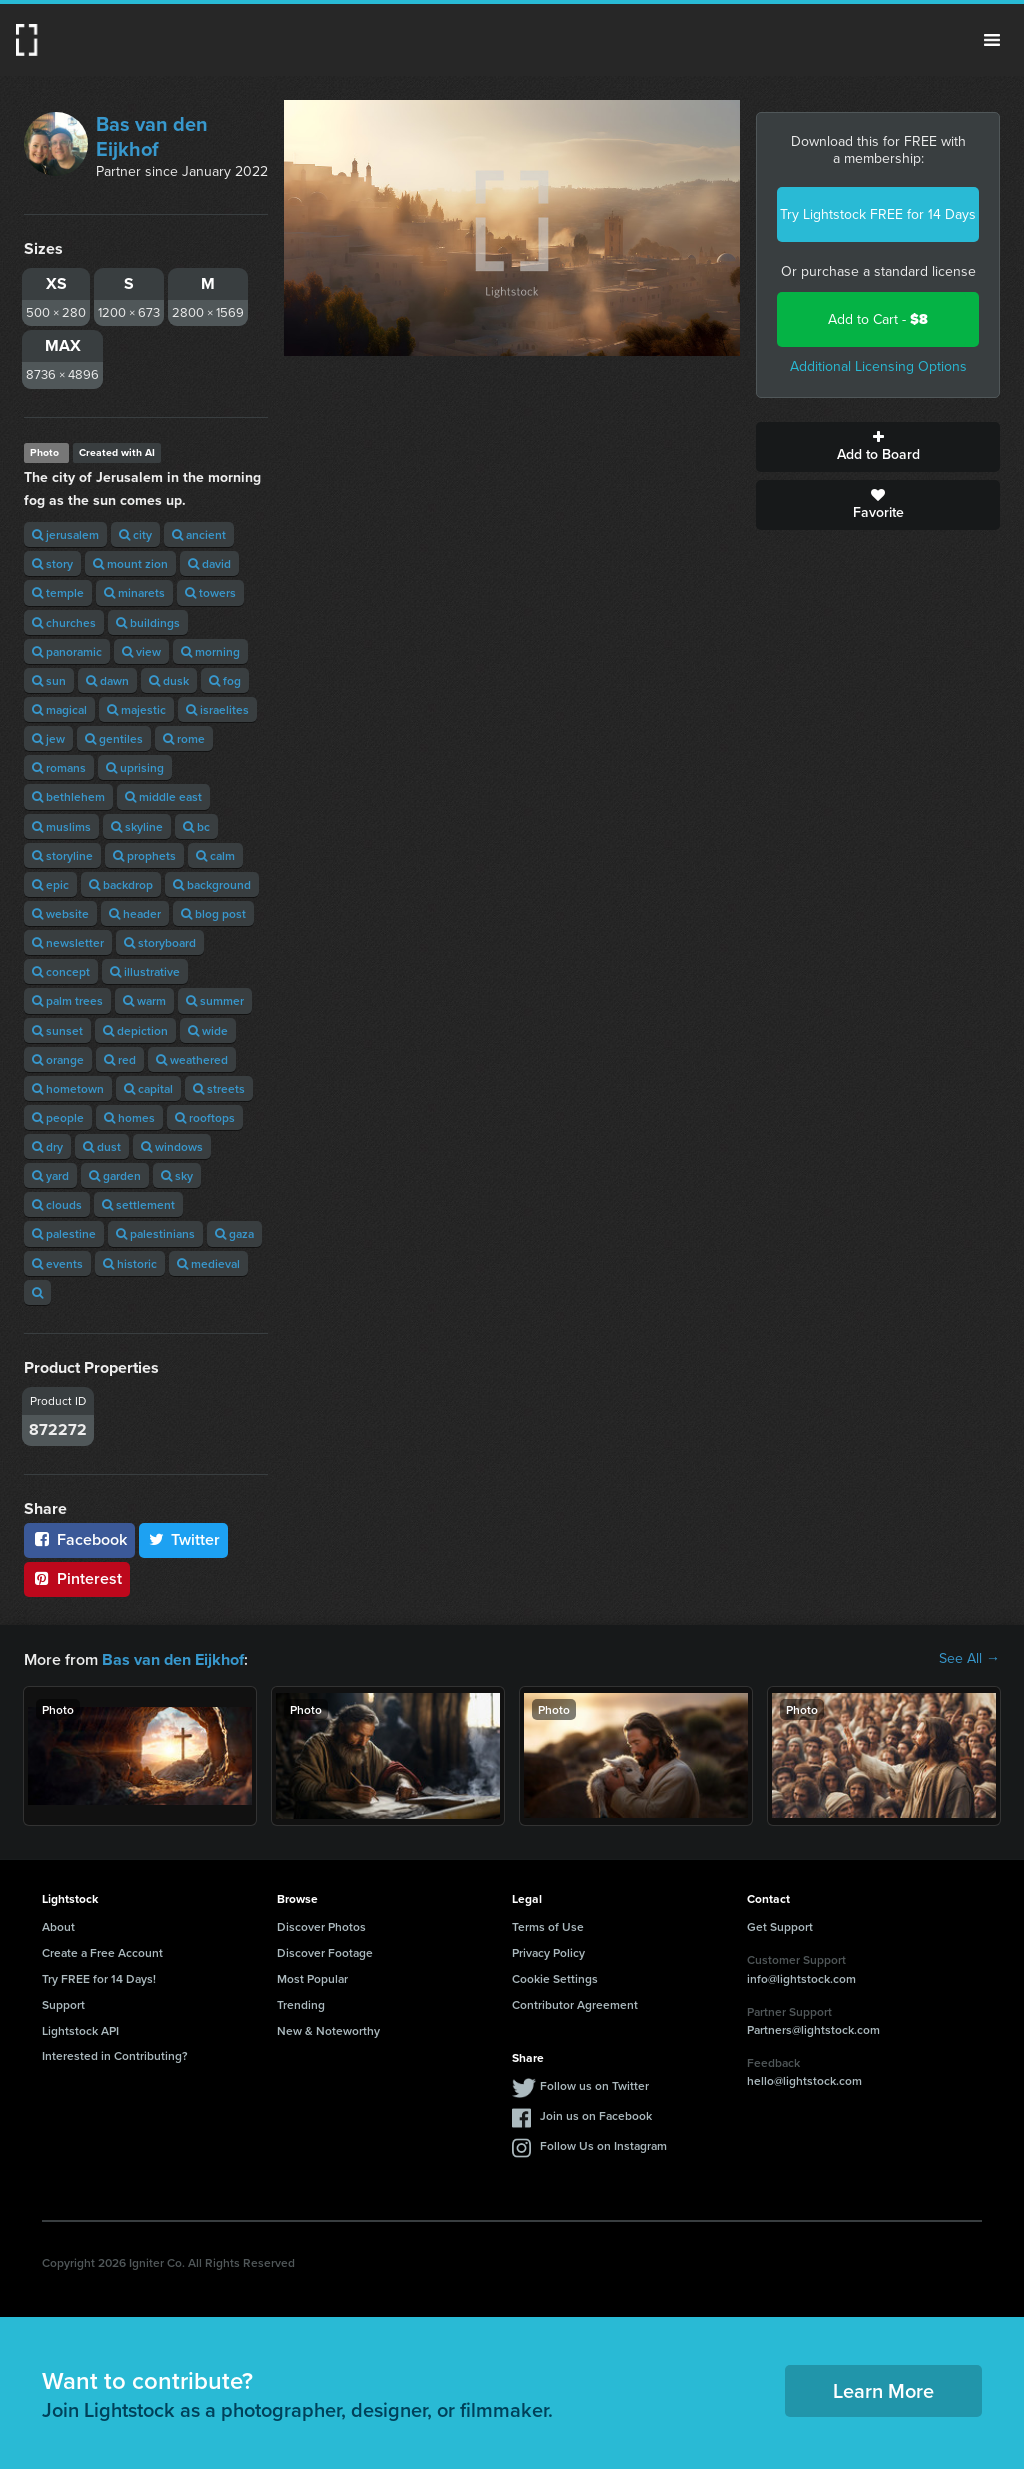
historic (130, 1263)
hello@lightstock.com (804, 2079)
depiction (135, 1030)
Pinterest (77, 1578)
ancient (199, 534)
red (120, 1059)
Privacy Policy (548, 1951)
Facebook (79, 1539)
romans (59, 767)
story (52, 563)
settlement (138, 1204)
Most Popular (312, 1977)
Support (63, 2003)
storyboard (160, 942)
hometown (68, 1088)
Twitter (184, 1539)
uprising (135, 767)
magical (59, 709)
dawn (107, 680)
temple (58, 592)
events (57, 1263)
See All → (969, 1659)
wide (208, 1030)
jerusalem (65, 534)
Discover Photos (321, 1925)
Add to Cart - (878, 319)
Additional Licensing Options (878, 366)
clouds (57, 1204)
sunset (57, 1030)
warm (144, 1000)
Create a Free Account (102, 1951)
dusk (169, 680)
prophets (144, 855)
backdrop (121, 884)
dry (47, 1146)
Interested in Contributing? (115, 2054)
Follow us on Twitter (594, 2084)
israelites (217, 709)
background (212, 884)
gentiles (114, 738)
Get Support (780, 1925)
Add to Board (878, 447)
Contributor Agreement (575, 2003)
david (209, 563)
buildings (148, 622)
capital (148, 1088)
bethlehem (68, 796)
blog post (213, 913)
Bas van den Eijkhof (152, 136)
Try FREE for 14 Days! (99, 1977)
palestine (64, 1233)
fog (225, 680)
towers (210, 592)
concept (61, 971)
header (135, 913)
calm (215, 855)
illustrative (145, 971)
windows (172, 1146)
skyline (137, 826)
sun (49, 680)
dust (102, 1146)
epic (50, 884)
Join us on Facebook (596, 2114)
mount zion (130, 563)
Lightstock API (80, 2029)
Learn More (883, 2389)
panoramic (67, 651)
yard (50, 1175)
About (58, 1925)
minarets (134, 592)
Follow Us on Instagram (603, 2144)
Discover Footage (325, 1951)
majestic (136, 709)
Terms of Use (548, 1925)
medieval (208, 1263)
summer (215, 1000)
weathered (192, 1059)
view (141, 651)
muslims (61, 826)
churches (64, 622)
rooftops (205, 1117)
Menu (992, 40)
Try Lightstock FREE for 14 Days (878, 214)
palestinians (155, 1233)
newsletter (68, 942)
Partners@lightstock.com (813, 2028)
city (135, 534)
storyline (62, 855)
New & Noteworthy (328, 2029)
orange (58, 1059)
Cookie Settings (555, 1977)
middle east (163, 796)
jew (48, 738)
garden (115, 1175)
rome (184, 738)
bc (196, 826)
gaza (234, 1233)
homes (129, 1117)
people (58, 1117)
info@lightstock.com (801, 1977)
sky (177, 1175)
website (60, 913)
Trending (301, 2003)
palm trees (67, 1000)
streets (219, 1088)
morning (210, 651)
